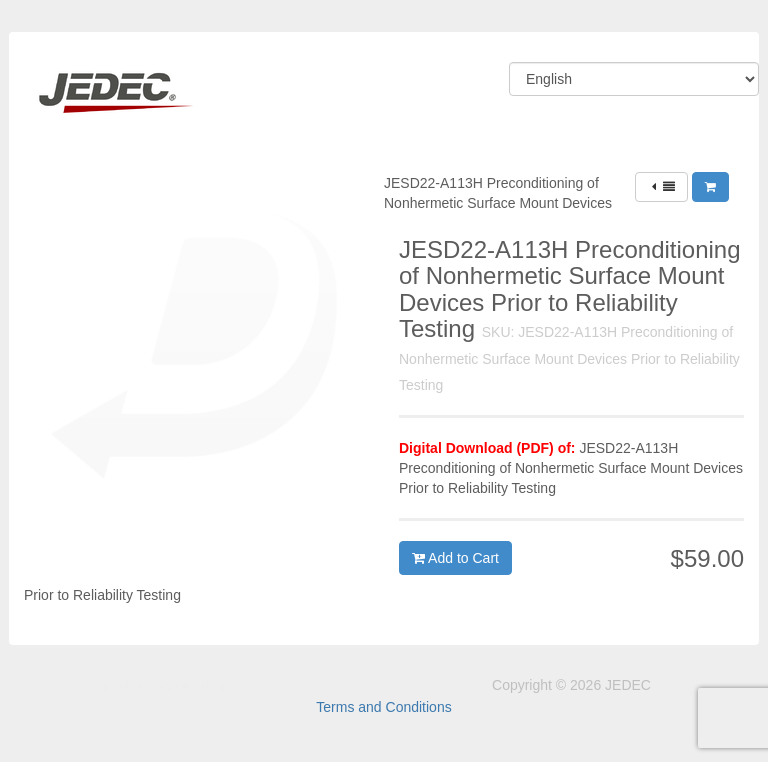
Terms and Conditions (383, 707)
